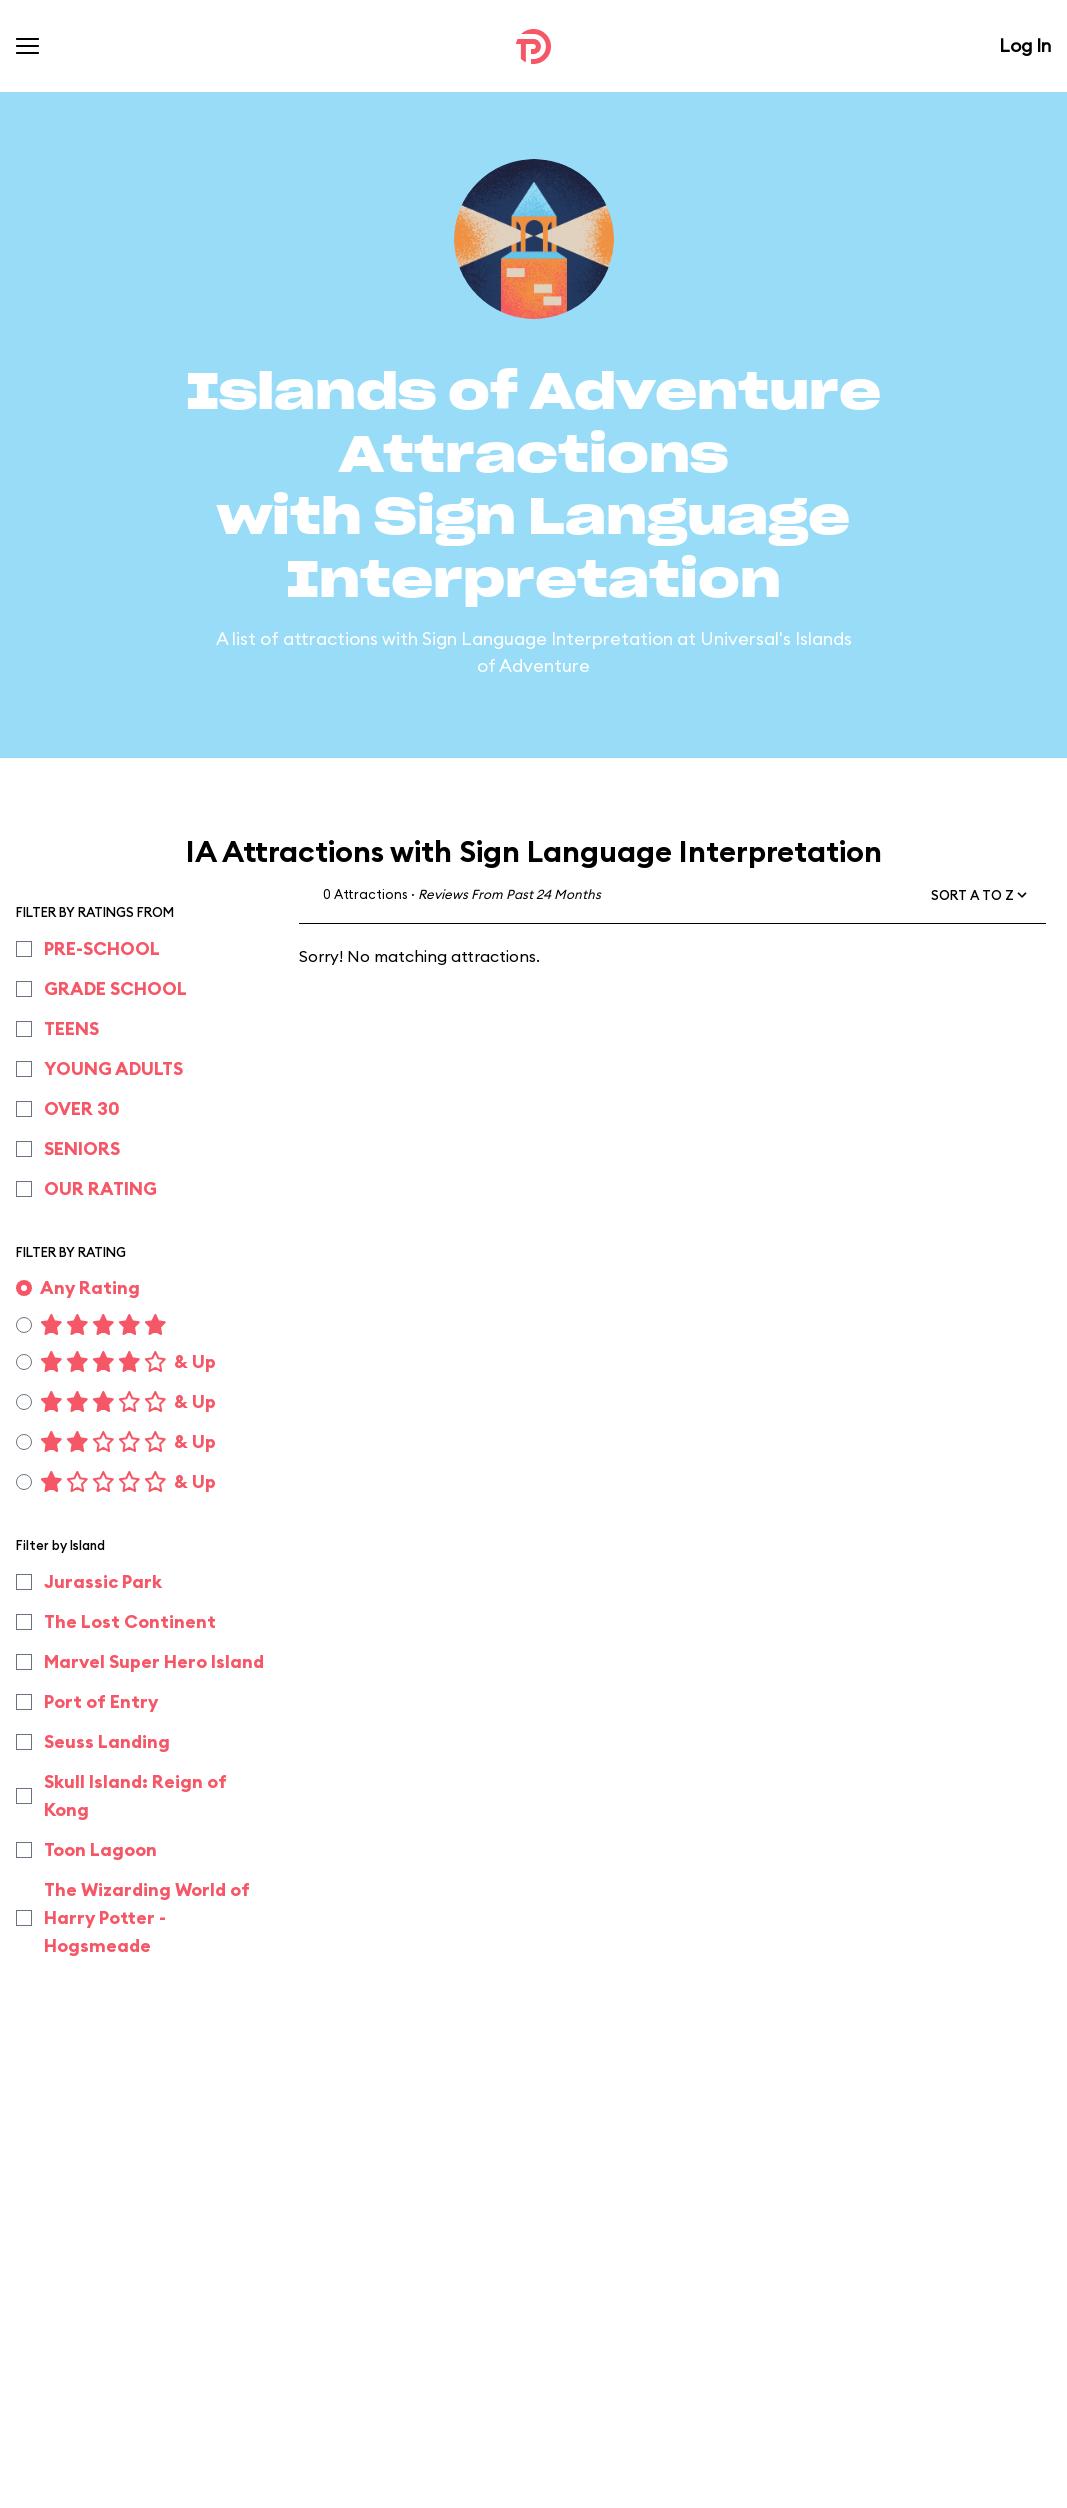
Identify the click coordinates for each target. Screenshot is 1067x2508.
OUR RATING (100, 1188)
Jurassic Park (103, 1581)
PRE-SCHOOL (102, 948)
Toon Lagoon (100, 1849)
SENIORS (82, 1148)
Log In (1025, 45)
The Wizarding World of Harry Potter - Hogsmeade (147, 1917)
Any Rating (90, 1287)
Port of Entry (101, 1701)
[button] (980, 895)
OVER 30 (82, 1108)
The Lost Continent (130, 1621)
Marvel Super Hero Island (154, 1661)
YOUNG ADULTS (113, 1068)
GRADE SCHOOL (115, 988)
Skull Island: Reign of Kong (135, 1795)
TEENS (71, 1028)
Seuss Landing (107, 1741)
